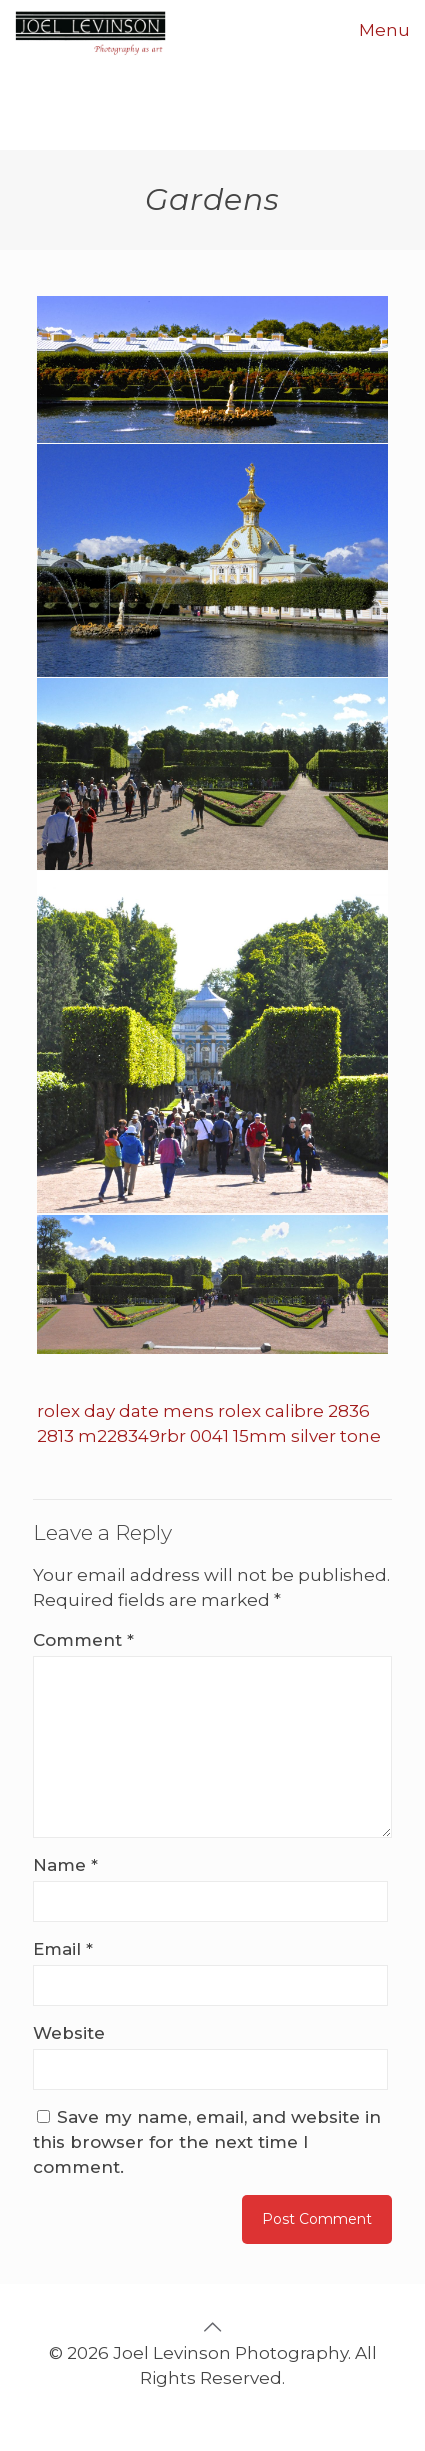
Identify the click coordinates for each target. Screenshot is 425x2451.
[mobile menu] (398, 30)
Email (63, 1949)
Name (65, 1865)
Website (69, 2033)
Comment (83, 1640)
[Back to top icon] (213, 2327)
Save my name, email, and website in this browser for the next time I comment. (207, 2142)
